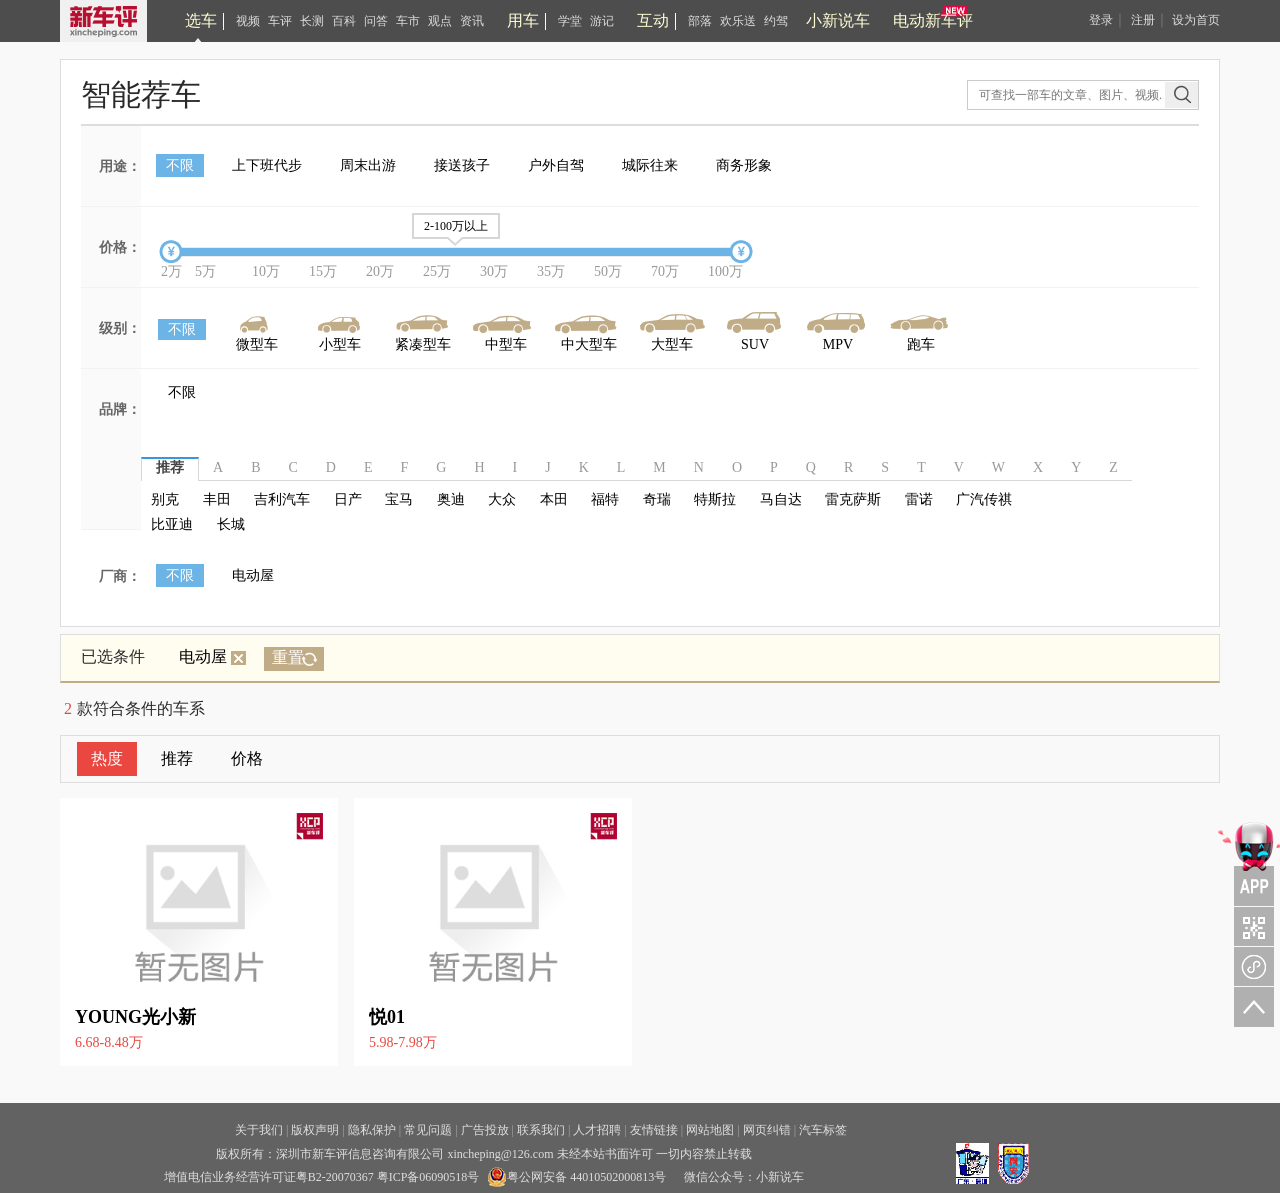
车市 (408, 21)
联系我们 (541, 1130)
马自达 (781, 499)
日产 (348, 499)
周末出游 (368, 165)
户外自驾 (556, 165)
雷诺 (919, 499)
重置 (288, 657)
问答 (376, 21)
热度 (107, 758)
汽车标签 (823, 1130)
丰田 (217, 499)
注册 (1143, 20)
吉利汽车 (282, 499)
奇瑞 (657, 499)
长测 (312, 21)
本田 (554, 499)
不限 (180, 165)
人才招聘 (597, 1130)
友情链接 (654, 1130)
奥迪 (451, 499)
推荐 (177, 758)
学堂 (570, 21)
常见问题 (428, 1130)
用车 (523, 20)
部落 (700, 21)
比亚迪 (172, 524)
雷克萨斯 (853, 499)
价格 (247, 758)
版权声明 (315, 1130)
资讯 (472, 21)
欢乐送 (738, 21)
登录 (1101, 20)
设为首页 (1196, 20)
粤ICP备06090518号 (428, 1177)
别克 (165, 499)
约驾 (776, 21)
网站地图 (710, 1130)
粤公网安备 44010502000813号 (576, 1177)
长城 (231, 524)
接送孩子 (462, 165)
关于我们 (259, 1130)
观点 (440, 21)
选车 (201, 20)
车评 (280, 21)
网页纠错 (767, 1130)
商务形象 (744, 165)
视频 (248, 21)
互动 (653, 20)
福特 (605, 499)
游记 (602, 21)
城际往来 (650, 165)
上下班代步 (267, 165)
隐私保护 (372, 1130)
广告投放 (485, 1130)
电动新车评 (933, 20)
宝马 (399, 499)
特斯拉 (715, 499)
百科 (344, 21)
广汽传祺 (984, 499)
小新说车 (838, 20)
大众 (502, 499)
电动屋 (253, 575)
